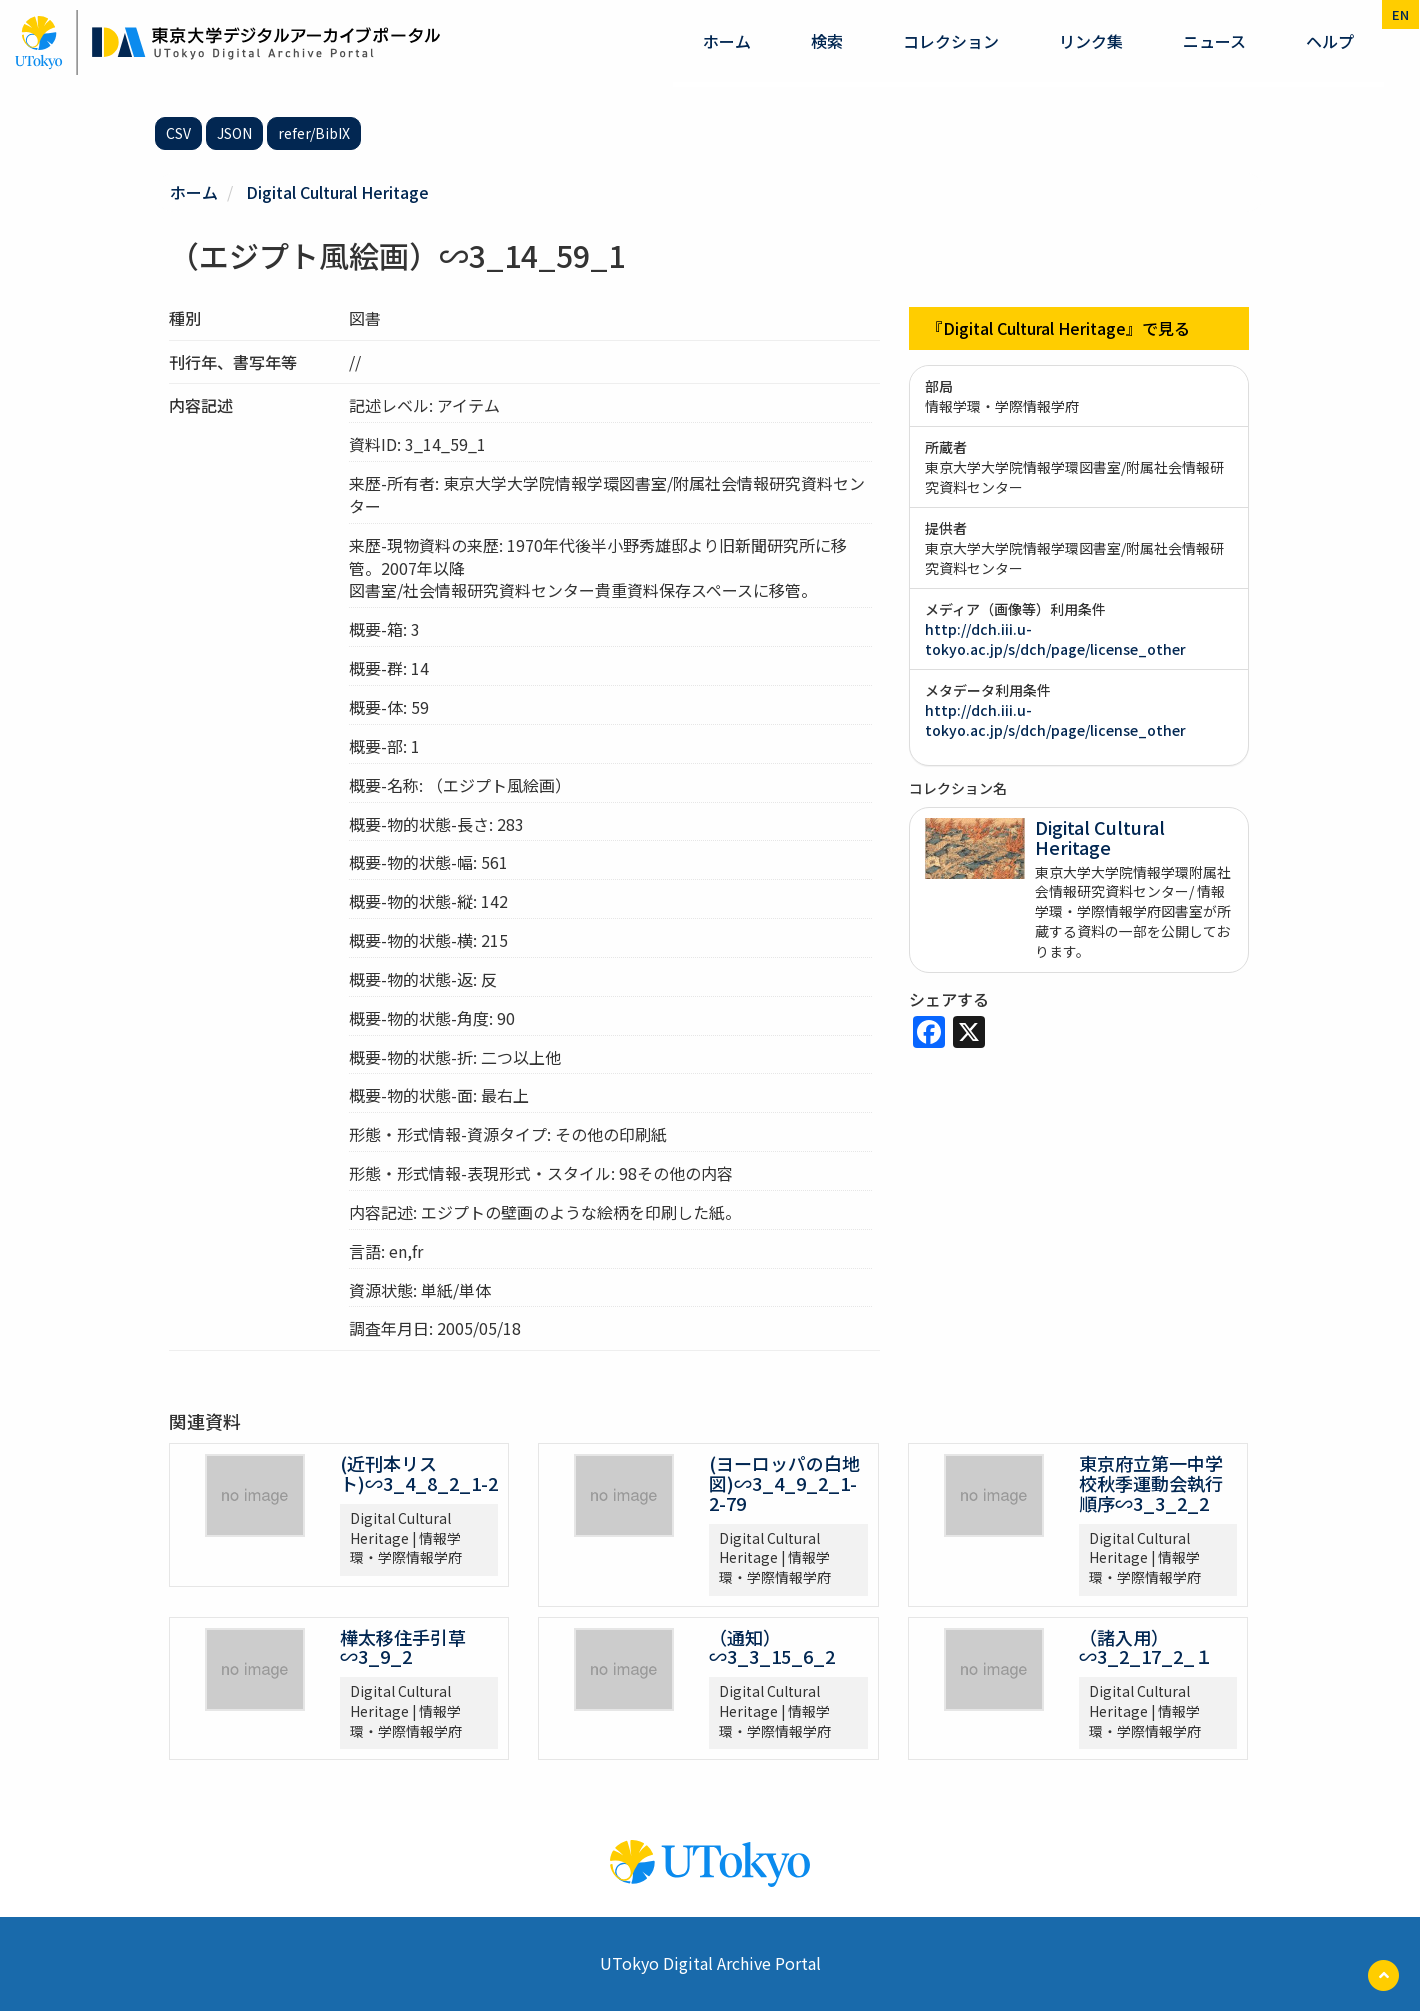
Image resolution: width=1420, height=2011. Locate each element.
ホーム (727, 41)
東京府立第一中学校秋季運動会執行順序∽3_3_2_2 (1151, 1483)
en (1400, 14)
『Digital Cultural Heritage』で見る (1058, 328)
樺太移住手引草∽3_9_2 (403, 1647)
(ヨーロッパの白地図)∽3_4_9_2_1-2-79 (784, 1483)
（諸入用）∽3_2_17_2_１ (1146, 1647)
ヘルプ (1330, 41)
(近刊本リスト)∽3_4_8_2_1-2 (419, 1473)
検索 (827, 41)
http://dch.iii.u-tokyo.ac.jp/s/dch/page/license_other (1055, 639)
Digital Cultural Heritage (337, 192)
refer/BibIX (314, 133)
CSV (178, 133)
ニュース (1214, 41)
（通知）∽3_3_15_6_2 (772, 1647)
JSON (234, 133)
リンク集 (1091, 41)
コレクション (951, 41)
